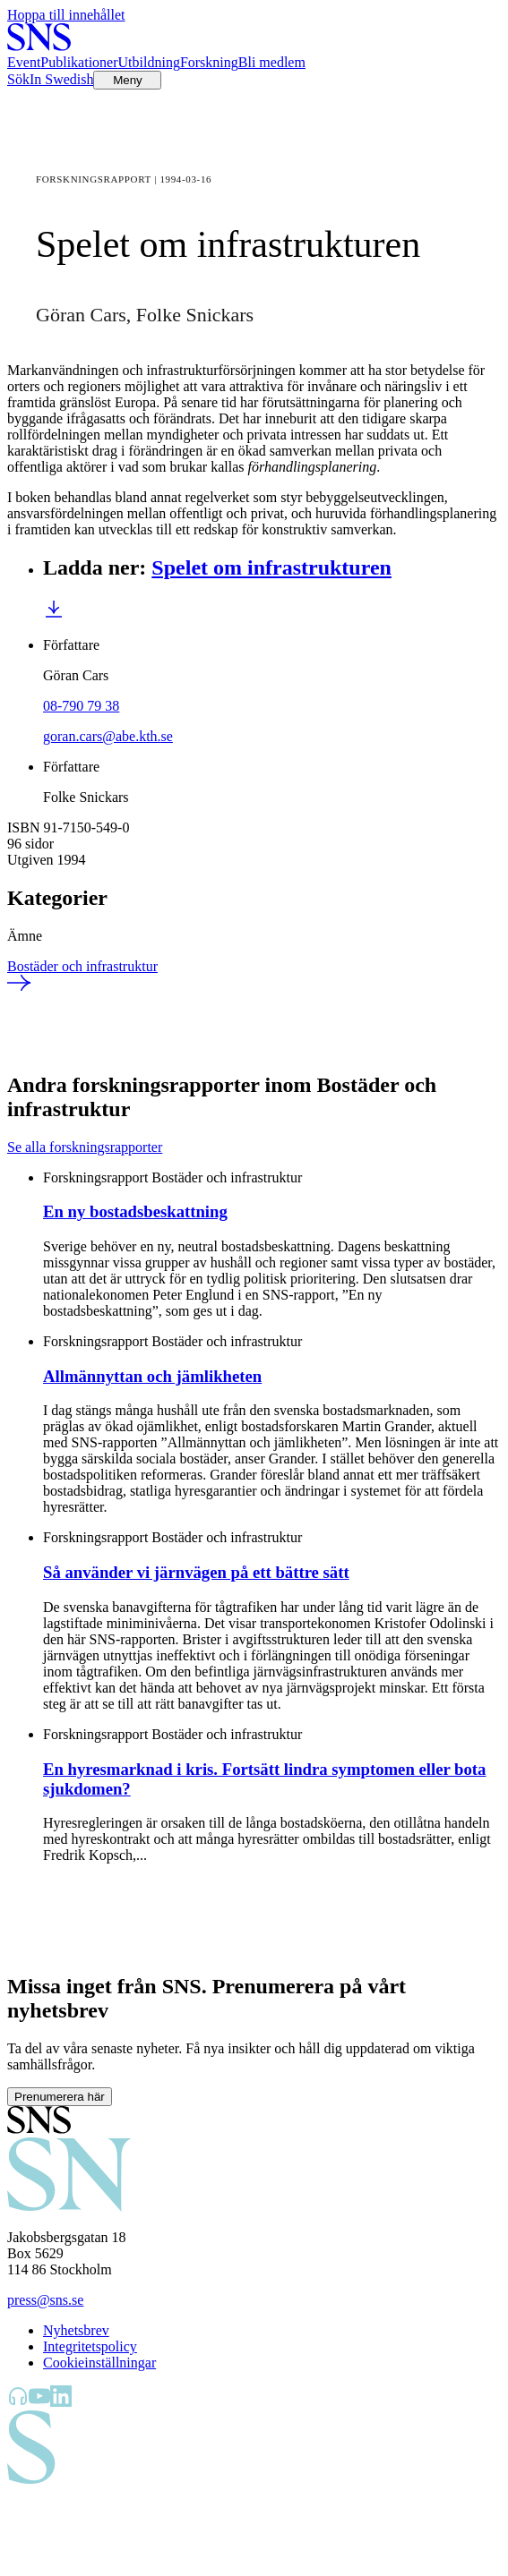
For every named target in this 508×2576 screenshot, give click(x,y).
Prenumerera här (59, 2096)
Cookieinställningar (99, 2362)
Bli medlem (272, 62)
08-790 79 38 (81, 705)
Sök (18, 79)
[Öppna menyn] (127, 80)
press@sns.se (45, 2299)
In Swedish (62, 79)
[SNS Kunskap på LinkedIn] (61, 2402)
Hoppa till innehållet (66, 14)
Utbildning (149, 62)
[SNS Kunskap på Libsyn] (18, 2402)
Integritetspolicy (90, 2346)
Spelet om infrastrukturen (271, 567)
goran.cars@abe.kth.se (108, 736)
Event (23, 62)
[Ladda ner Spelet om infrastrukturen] (54, 614)
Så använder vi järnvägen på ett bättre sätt (196, 1572)
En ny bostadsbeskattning (135, 1211)
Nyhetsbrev (76, 2330)
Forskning (209, 62)
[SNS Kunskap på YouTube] (39, 2402)
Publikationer (78, 62)
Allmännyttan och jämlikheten (152, 1376)
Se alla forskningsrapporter (84, 1147)
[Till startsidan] (39, 46)
